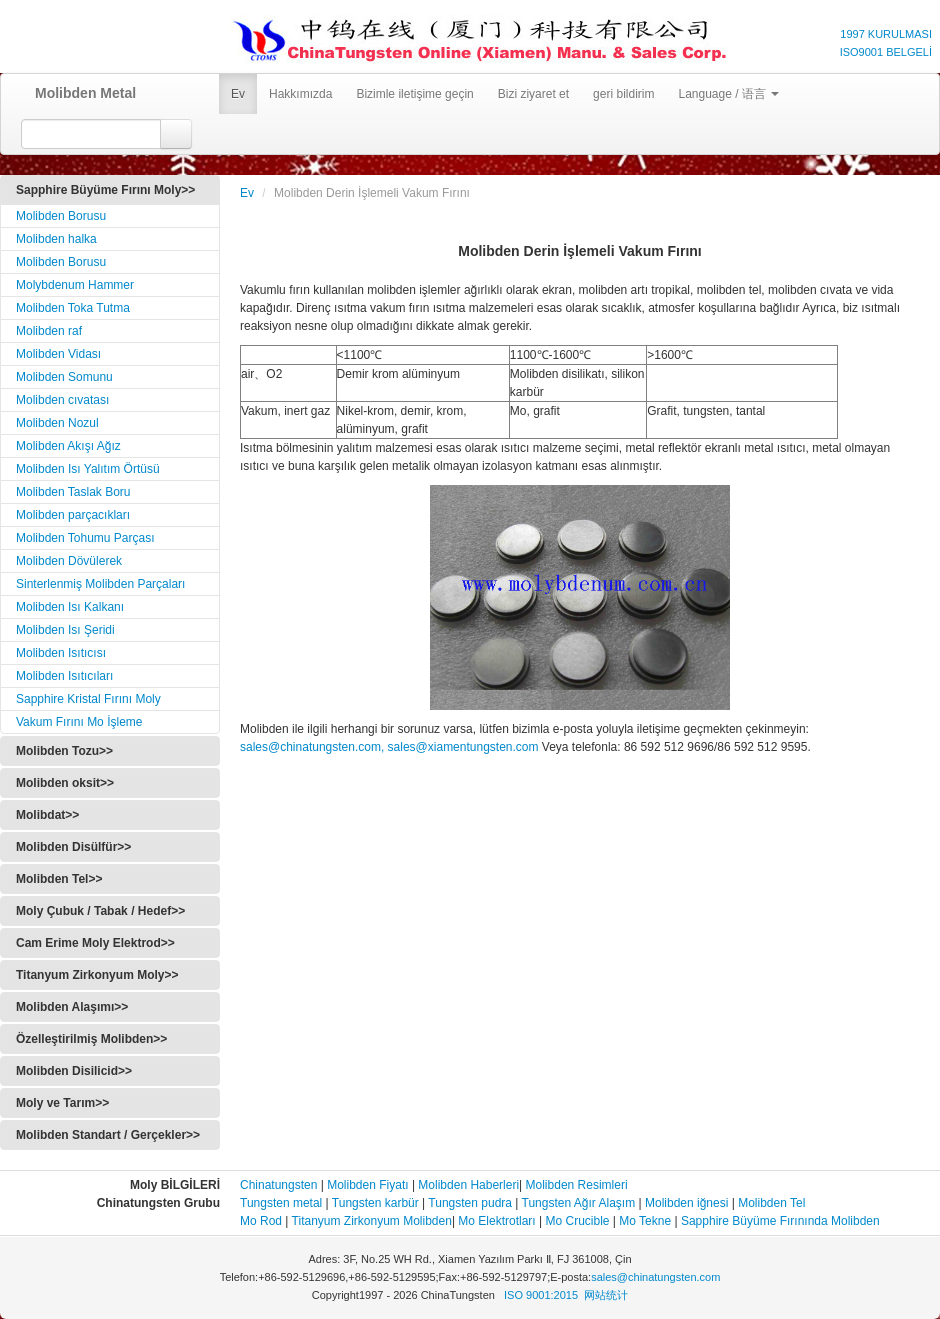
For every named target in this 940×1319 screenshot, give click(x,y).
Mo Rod (261, 1221)
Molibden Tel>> (59, 879)
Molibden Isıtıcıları (64, 676)
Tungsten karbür (375, 1203)
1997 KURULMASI (886, 34)
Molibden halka (56, 239)
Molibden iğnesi (685, 1203)
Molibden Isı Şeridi (65, 630)
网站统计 (606, 1295)
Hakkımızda (300, 94)
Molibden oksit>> (65, 783)
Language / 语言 (728, 94)
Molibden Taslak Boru (73, 492)
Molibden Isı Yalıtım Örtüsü (88, 469)
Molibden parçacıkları (73, 515)
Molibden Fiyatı (367, 1185)
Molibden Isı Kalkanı (70, 607)
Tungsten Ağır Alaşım (579, 1203)
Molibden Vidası (58, 354)
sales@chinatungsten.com (655, 1277)
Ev (238, 94)
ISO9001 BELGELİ (886, 52)
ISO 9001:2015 (541, 1295)
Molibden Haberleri (468, 1185)
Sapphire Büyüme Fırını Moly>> (105, 190)
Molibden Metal (78, 93)
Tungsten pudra (470, 1203)
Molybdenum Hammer (75, 285)
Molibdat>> (47, 815)
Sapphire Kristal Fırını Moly (88, 699)
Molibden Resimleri (577, 1185)
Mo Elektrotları (496, 1221)
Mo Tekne (645, 1221)
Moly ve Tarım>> (62, 1103)
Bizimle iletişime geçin (414, 94)
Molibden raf (49, 331)
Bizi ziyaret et (533, 94)
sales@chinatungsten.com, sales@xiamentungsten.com (389, 747)
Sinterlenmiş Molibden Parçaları (100, 584)
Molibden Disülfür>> (73, 847)
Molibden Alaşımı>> (72, 1007)
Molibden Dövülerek (69, 561)
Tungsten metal (281, 1203)
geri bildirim (623, 94)
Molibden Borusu (61, 216)
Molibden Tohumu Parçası (85, 538)
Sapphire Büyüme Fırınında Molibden (780, 1221)
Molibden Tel (771, 1203)
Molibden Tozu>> (64, 751)
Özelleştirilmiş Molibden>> (91, 1039)
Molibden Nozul (57, 423)
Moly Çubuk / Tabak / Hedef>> (100, 911)
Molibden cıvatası (62, 400)
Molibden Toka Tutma (73, 308)
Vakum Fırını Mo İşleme (79, 722)
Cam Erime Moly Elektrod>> (95, 943)
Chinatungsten (278, 1185)
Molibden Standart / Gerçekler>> (108, 1135)
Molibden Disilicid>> (74, 1071)
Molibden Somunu (64, 377)
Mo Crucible (578, 1221)
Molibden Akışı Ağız (68, 446)
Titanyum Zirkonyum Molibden (372, 1221)
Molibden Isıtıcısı (61, 653)
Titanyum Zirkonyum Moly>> (97, 975)
